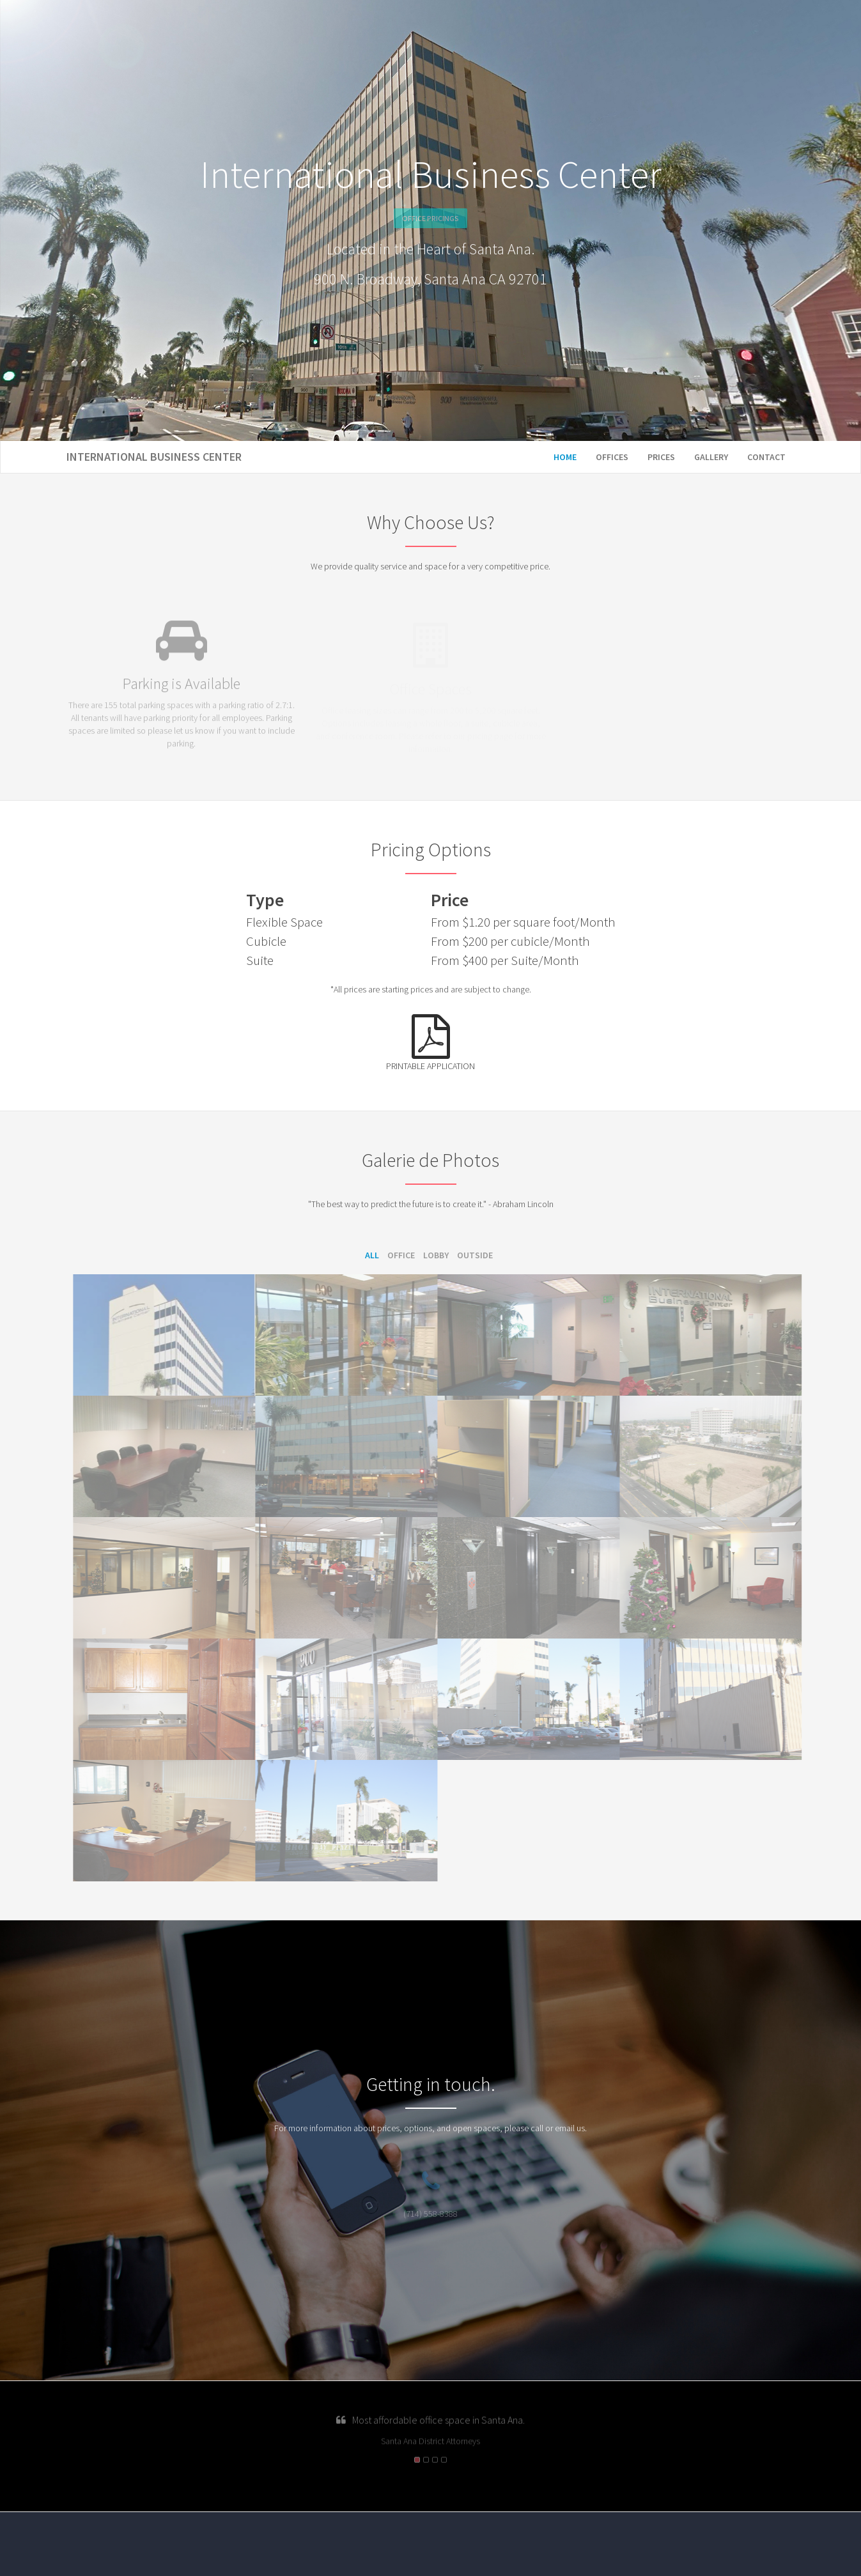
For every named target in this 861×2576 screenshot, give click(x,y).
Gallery (711, 457)
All (372, 1255)
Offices (612, 457)
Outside (475, 1255)
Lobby (436, 1255)
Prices (661, 457)
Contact (766, 457)
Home (565, 457)
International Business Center (154, 456)
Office (401, 1255)
